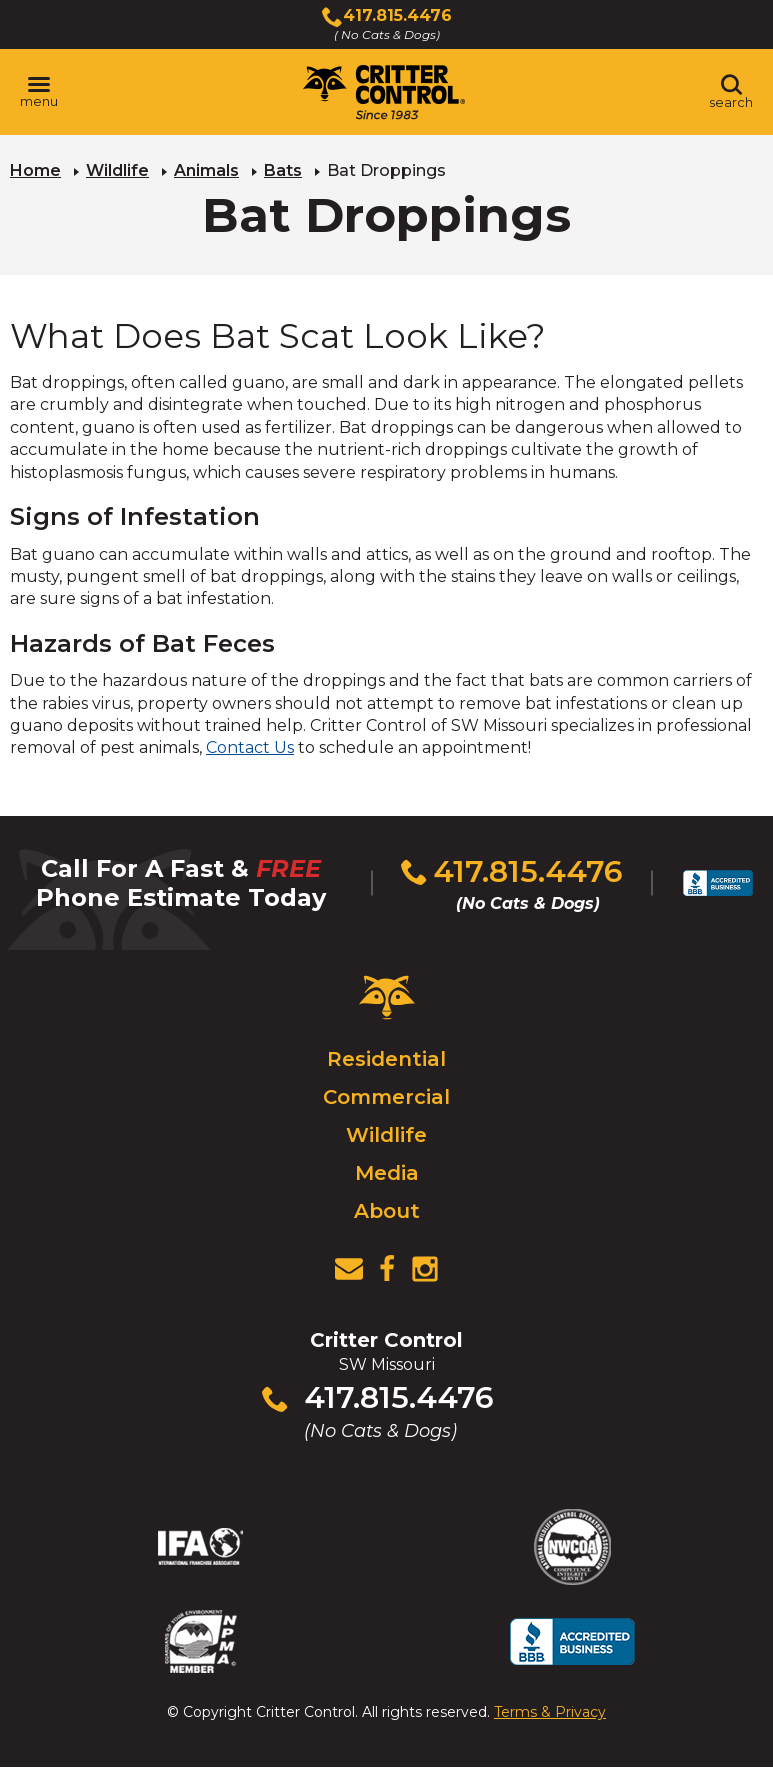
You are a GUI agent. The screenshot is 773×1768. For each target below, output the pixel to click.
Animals (206, 170)
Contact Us (250, 747)
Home (35, 170)
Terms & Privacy (550, 1712)
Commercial (386, 1097)
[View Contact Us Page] (349, 1269)
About (387, 1211)
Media (387, 1173)
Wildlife (117, 170)
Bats (283, 170)
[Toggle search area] (731, 92)
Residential (386, 1059)
